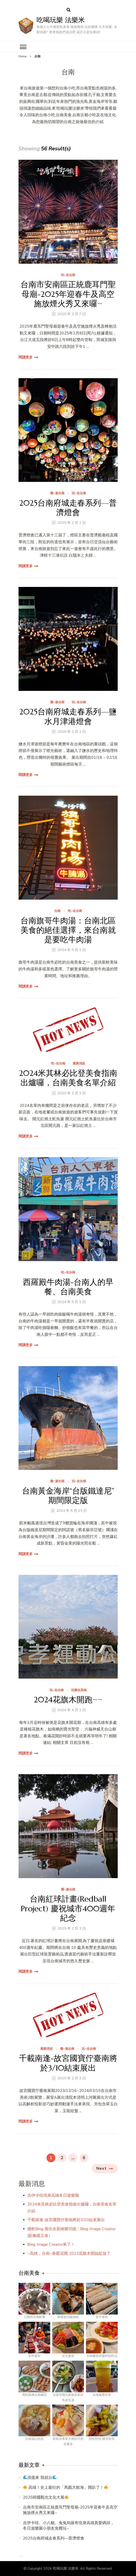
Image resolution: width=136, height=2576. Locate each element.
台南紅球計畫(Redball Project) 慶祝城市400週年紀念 (68, 1908)
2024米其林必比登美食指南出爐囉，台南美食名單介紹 (68, 1077)
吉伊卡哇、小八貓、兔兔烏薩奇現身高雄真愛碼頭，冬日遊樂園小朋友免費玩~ (68, 2525)
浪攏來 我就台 (40, 2477)
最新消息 (79, 1063)
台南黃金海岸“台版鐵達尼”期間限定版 (68, 1495)
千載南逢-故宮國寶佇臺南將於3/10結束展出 (68, 2062)
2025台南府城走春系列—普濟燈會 (68, 507)
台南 (57, 911)
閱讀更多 (26, 357)
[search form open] (68, 10)
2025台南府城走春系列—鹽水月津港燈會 (68, 716)
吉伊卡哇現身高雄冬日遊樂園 (53, 2195)
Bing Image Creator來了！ (51, 2244)
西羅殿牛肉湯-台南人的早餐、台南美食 (68, 1286)
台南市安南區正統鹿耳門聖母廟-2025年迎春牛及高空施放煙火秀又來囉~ (68, 294)
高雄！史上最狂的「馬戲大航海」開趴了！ (65, 2487)
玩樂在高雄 (79, 1690)
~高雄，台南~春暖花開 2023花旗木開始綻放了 (68, 2253)
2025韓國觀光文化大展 (46, 2497)
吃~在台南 (75, 911)
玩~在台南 (68, 275)
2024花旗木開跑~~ (68, 1699)
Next (101, 2168)
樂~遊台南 (57, 493)
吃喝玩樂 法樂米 (61, 20)
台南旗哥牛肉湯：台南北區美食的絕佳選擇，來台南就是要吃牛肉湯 (68, 930)
